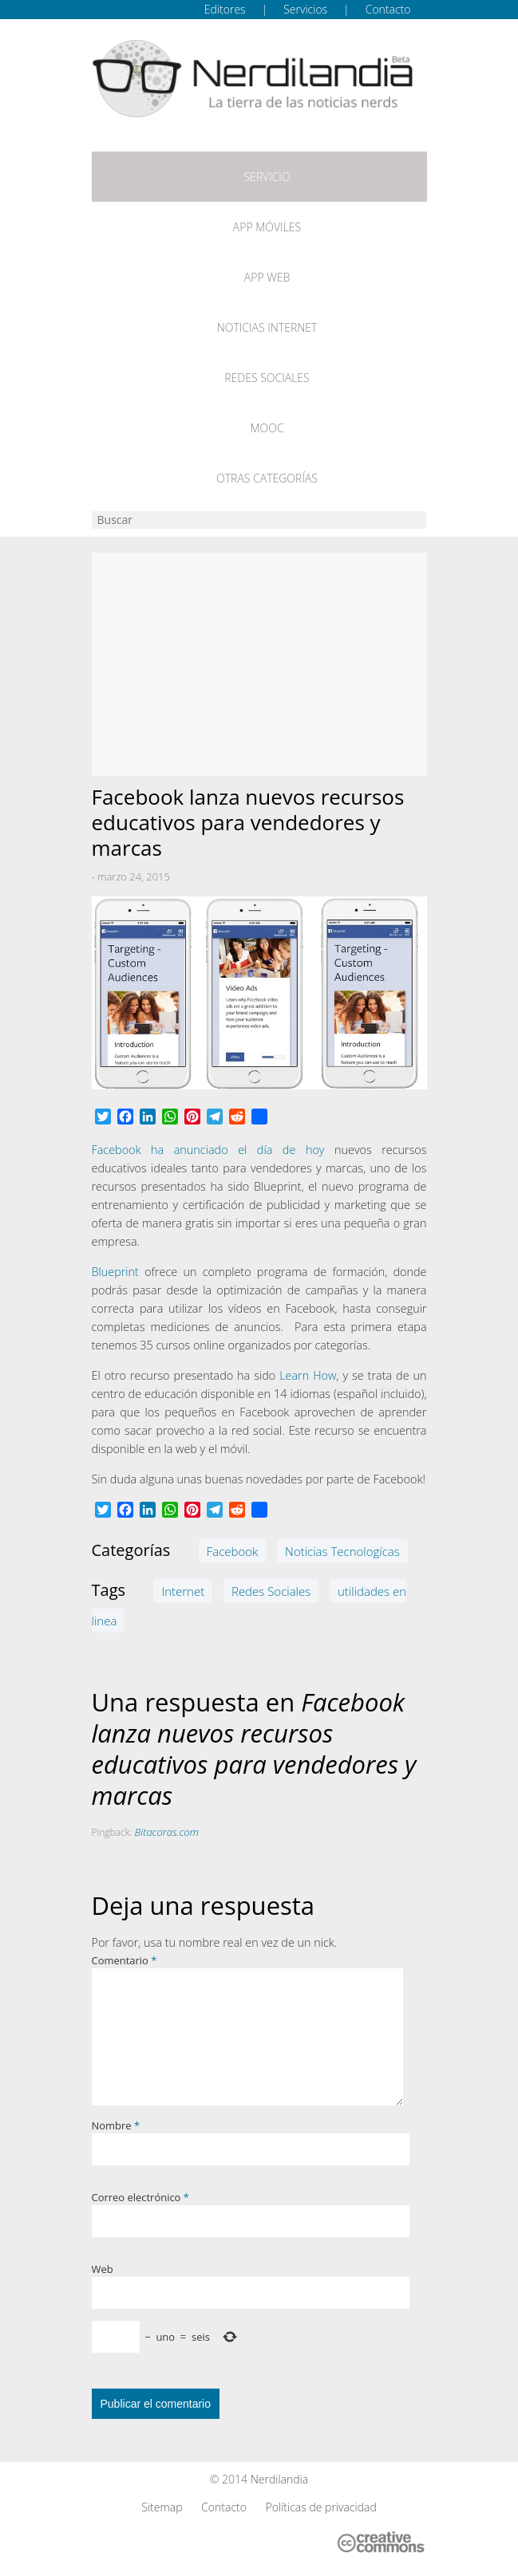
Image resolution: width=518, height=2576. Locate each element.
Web (102, 2269)
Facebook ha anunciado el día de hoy (208, 1149)
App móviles (267, 226)
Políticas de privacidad (321, 2507)
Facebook (233, 1551)
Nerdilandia (280, 2479)
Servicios (305, 9)
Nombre (116, 2125)
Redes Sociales (266, 377)
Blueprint (115, 1271)
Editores (225, 9)
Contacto (388, 9)
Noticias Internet (267, 327)
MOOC (266, 427)
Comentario (124, 1960)
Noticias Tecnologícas (342, 1551)
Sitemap (161, 2507)
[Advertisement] (259, 664)
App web (267, 277)
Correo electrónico (140, 2197)
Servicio (266, 176)
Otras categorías (267, 478)
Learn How (307, 1375)
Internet (182, 1591)
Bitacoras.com (167, 1832)
